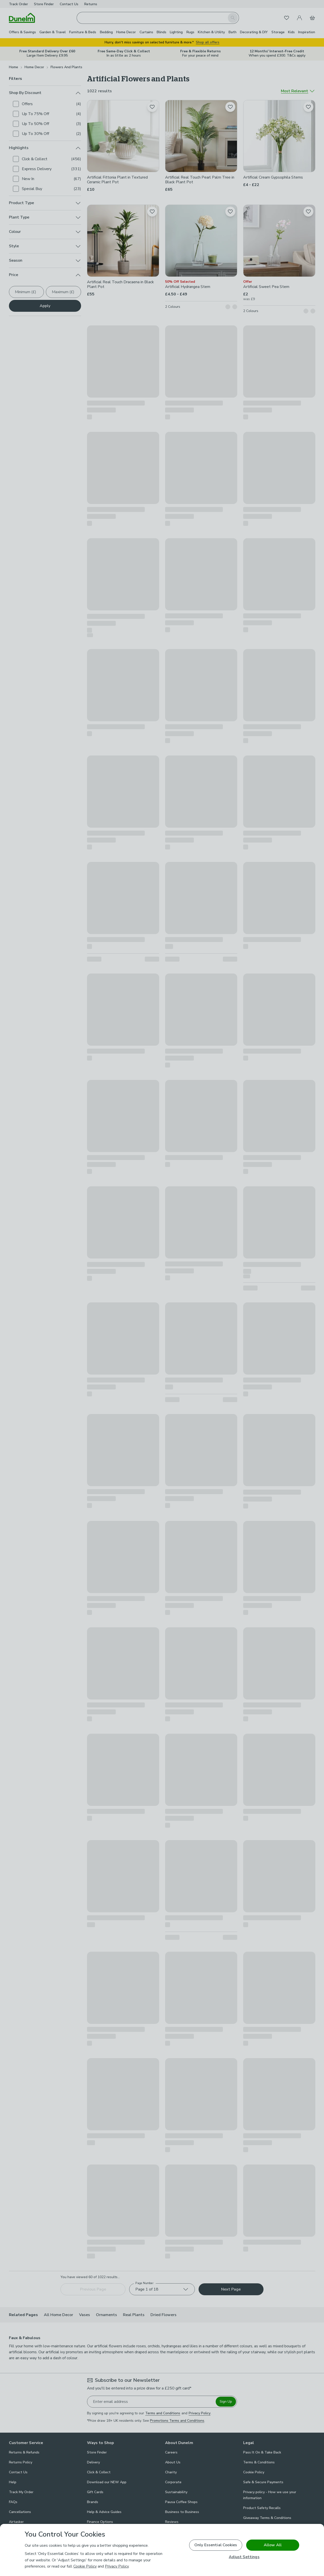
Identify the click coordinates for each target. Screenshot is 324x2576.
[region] (162, 2550)
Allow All (273, 2545)
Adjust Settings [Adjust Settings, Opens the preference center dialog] (244, 2557)
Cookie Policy (85, 2566)
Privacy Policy (117, 2566)
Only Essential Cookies (215, 2545)
